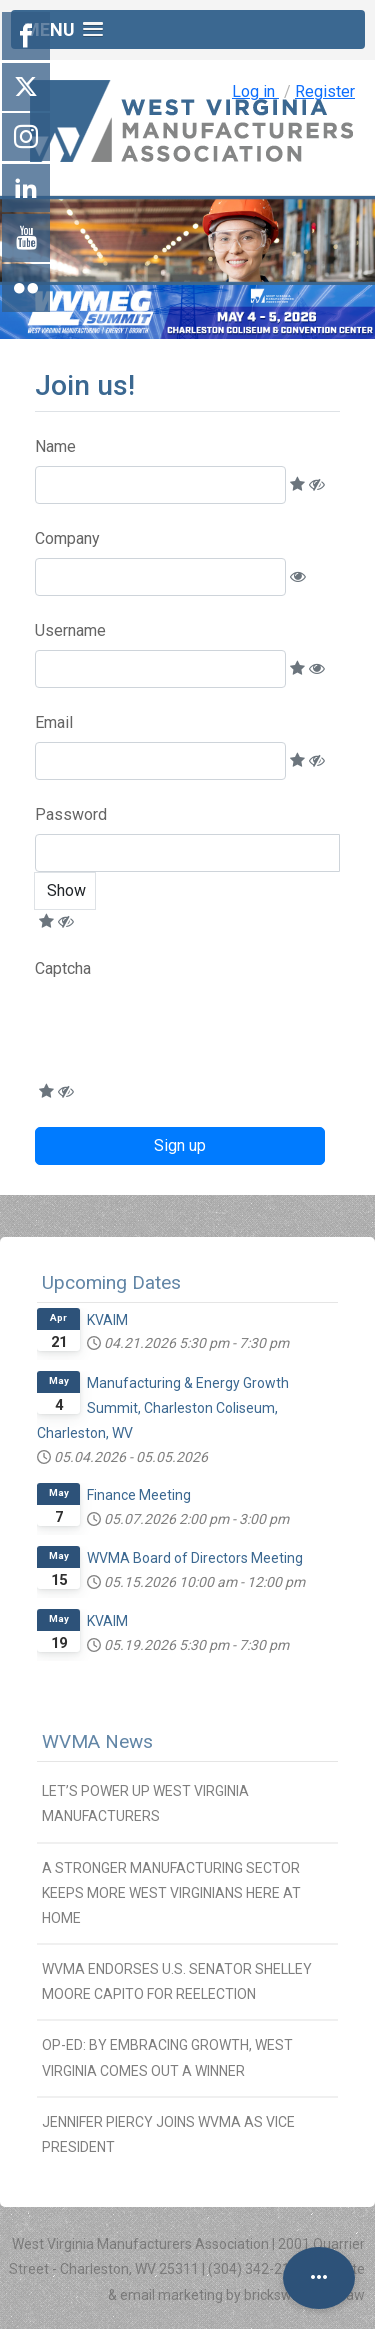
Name (55, 446)
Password (71, 814)
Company (67, 538)
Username (70, 630)
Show (66, 890)
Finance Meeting (139, 1495)
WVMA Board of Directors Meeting (195, 1558)
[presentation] (187, 1034)
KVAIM (107, 1320)
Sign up (180, 1145)
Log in (255, 91)
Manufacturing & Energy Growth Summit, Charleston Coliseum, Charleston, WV (163, 1408)
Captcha (63, 968)
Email (54, 722)
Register (325, 91)
